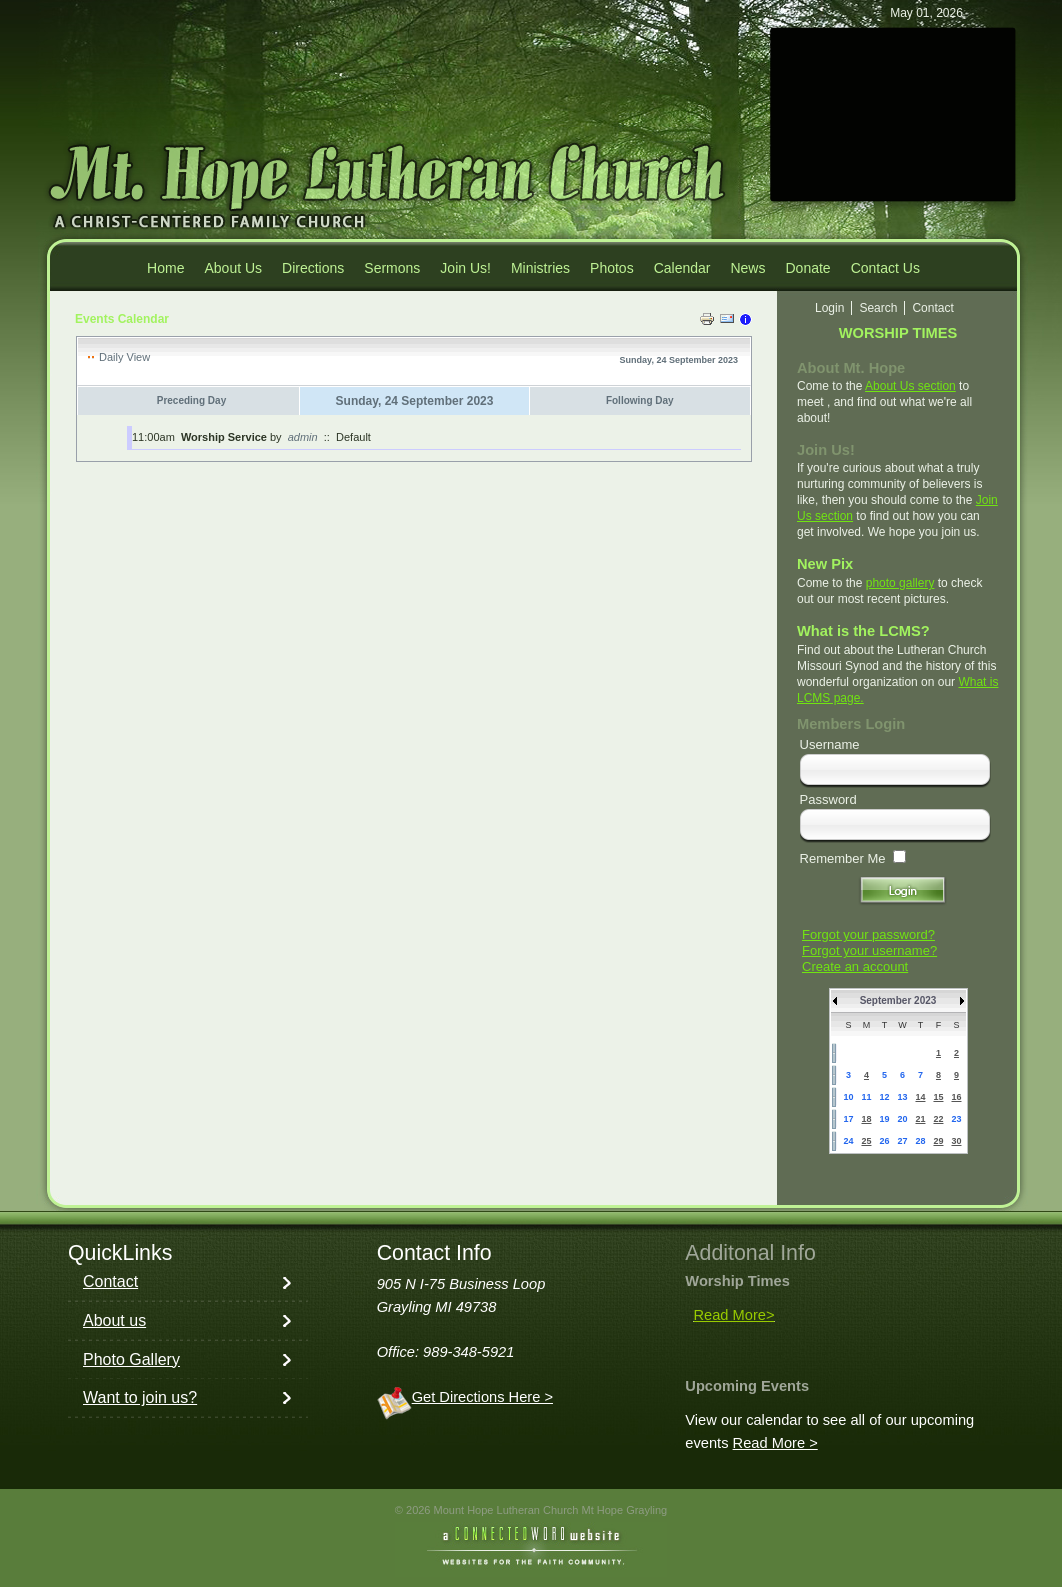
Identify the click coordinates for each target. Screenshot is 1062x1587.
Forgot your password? (868, 934)
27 (902, 1141)
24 (848, 1141)
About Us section (910, 386)
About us (114, 1320)
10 (848, 1097)
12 (884, 1097)
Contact (110, 1281)
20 (902, 1119)
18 (866, 1119)
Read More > (775, 1443)
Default (353, 437)
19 (884, 1119)
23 (956, 1119)
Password (828, 799)
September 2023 (898, 1000)
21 (920, 1119)
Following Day (640, 400)
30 (956, 1141)
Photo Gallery (131, 1359)
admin (303, 437)
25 (866, 1141)
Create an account (855, 966)
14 (920, 1097)
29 (938, 1141)
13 (902, 1097)
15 (938, 1097)
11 (866, 1097)
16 (956, 1097)
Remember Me (843, 858)
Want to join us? (140, 1397)
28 (920, 1141)
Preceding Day (191, 400)
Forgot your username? (869, 950)
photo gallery (900, 583)
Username (830, 744)
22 (938, 1119)
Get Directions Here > (482, 1397)
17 (848, 1119)
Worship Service (224, 437)
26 (884, 1141)
